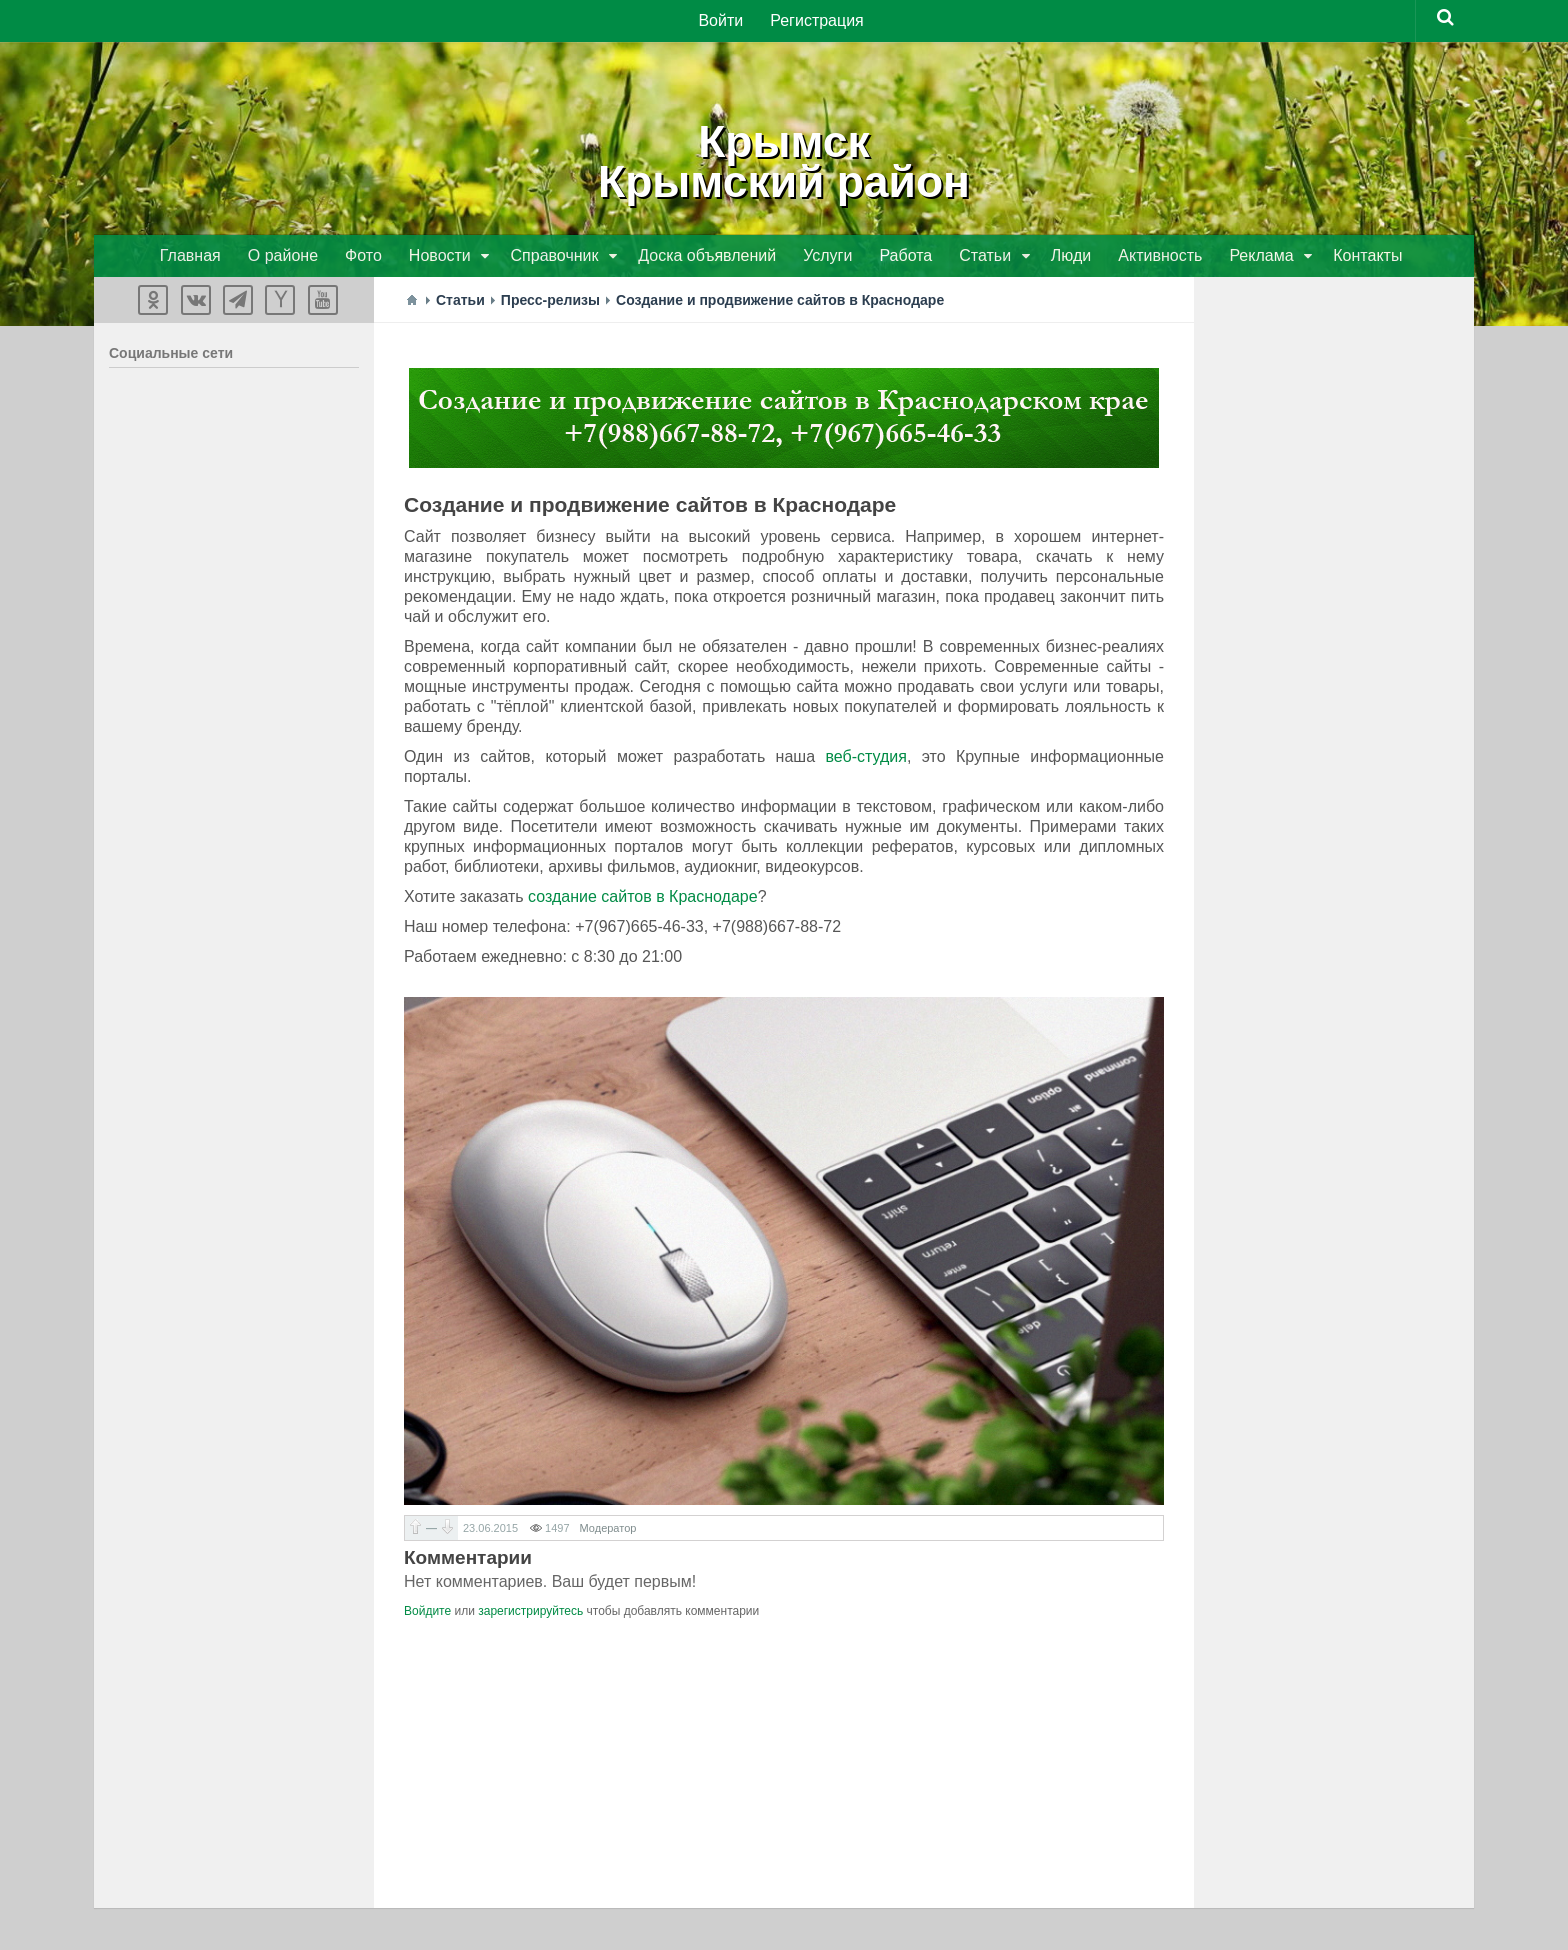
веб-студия (865, 758)
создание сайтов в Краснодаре (643, 898)
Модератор (608, 1530)
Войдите (427, 1613)
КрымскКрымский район (784, 160)
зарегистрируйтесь (530, 1613)
